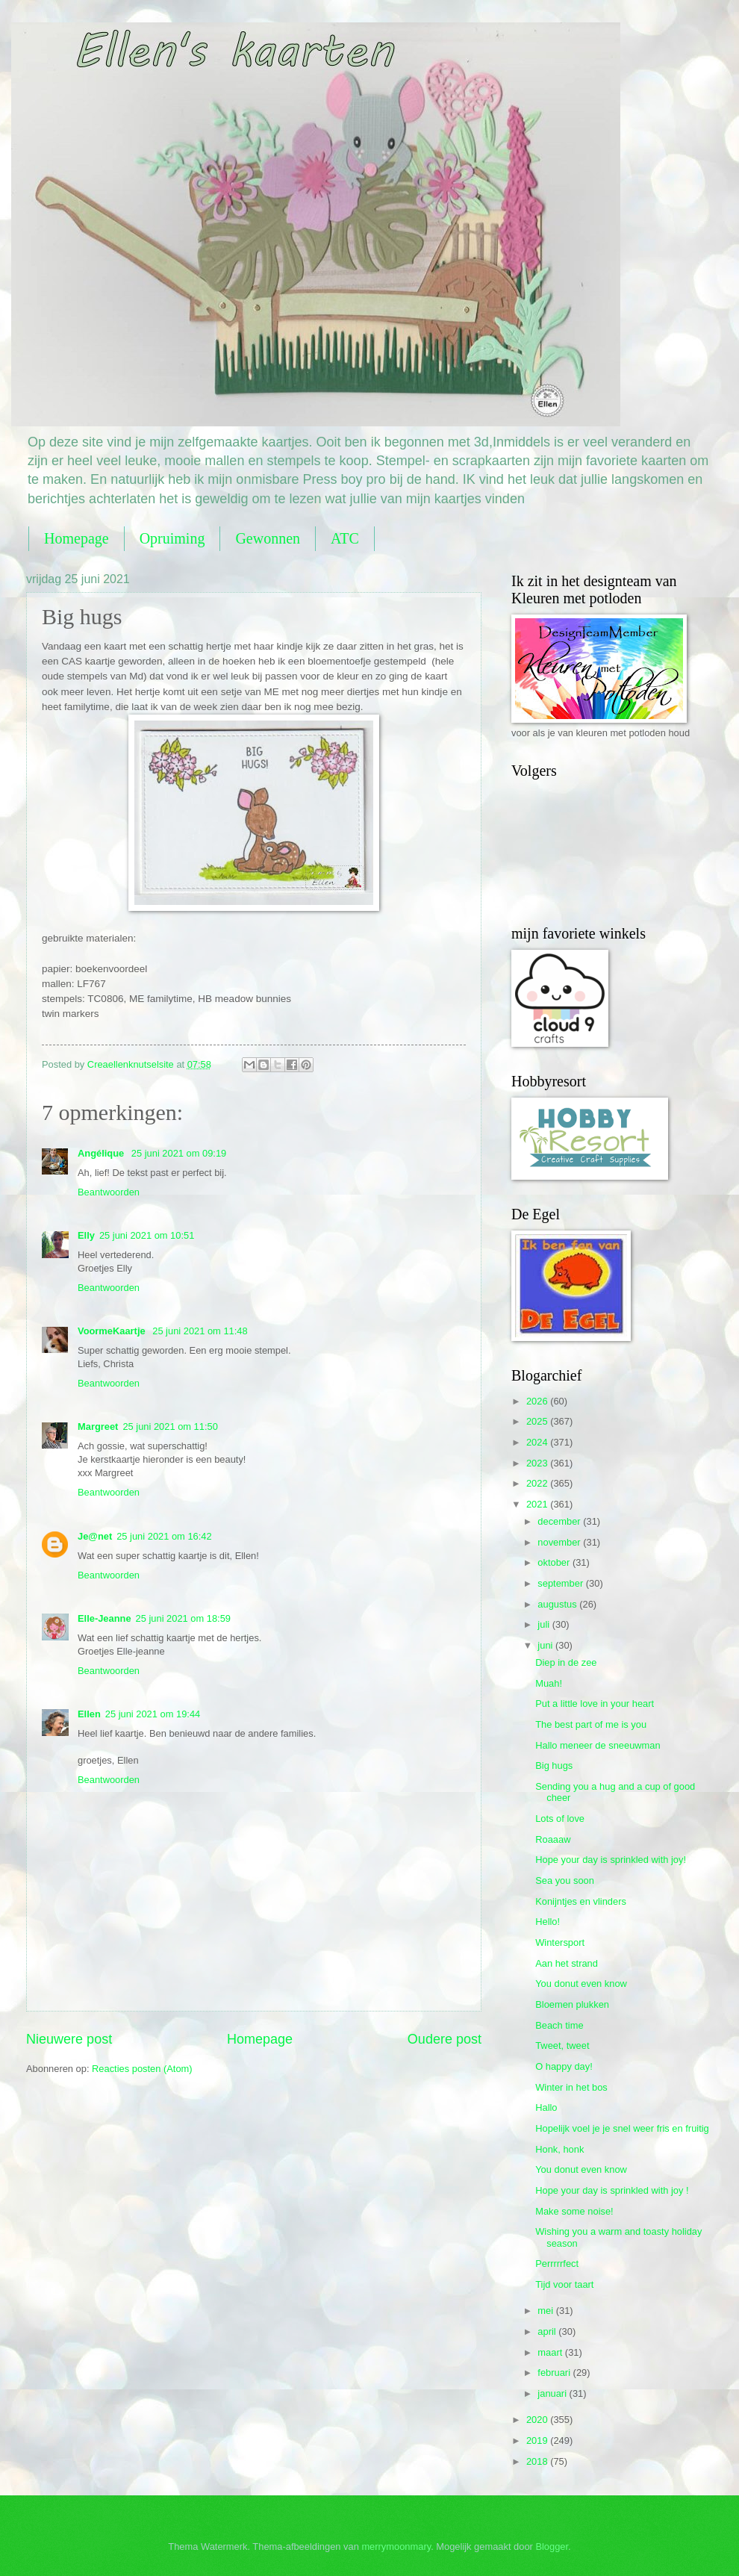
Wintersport (559, 1942)
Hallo (546, 2107)
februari (555, 2372)
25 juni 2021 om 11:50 (169, 1426)
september (561, 1583)
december (560, 1521)
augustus (558, 1604)
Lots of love (559, 1818)
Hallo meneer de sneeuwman (597, 1745)
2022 (538, 1483)
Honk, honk (559, 2149)
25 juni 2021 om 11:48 (199, 1331)
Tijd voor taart (564, 2284)
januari (553, 2393)
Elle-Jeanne (104, 1618)
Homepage (76, 538)
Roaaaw (552, 1839)
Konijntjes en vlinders (580, 1901)
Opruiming (172, 538)
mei (546, 2310)
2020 (538, 2419)
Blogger (551, 2546)
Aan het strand (566, 1963)
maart (551, 2352)
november (560, 1542)
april (547, 2331)
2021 (538, 1504)
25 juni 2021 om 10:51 (146, 1235)
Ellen (89, 1714)
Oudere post (444, 2039)
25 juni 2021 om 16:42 (163, 1536)
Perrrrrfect (557, 2263)
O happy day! (564, 2066)
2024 (538, 1442)
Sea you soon (564, 1880)
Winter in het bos (571, 2087)
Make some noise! (574, 2211)
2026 (538, 1401)
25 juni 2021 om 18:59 (183, 1618)
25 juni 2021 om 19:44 (152, 1714)
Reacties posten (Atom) (142, 2068)
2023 (538, 1463)
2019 (538, 2440)
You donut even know (581, 1983)
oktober (555, 1562)
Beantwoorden (109, 1192)
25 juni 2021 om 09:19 (178, 1153)
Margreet (98, 1426)
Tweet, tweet (562, 2045)
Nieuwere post (69, 2039)
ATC (345, 538)
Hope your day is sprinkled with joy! (610, 1859)
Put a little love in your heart (594, 1703)
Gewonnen (267, 538)
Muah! (548, 1683)
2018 (538, 2461)
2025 (538, 1421)
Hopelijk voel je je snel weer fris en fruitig (622, 2128)
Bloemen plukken (572, 2004)
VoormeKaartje (113, 1331)
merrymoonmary (396, 2546)
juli (544, 1624)
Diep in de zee (565, 1662)
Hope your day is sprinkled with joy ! (611, 2190)
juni (546, 1645)
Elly (86, 1235)
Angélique (102, 1153)
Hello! (547, 1921)
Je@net (95, 1536)
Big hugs (554, 1765)
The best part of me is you (590, 1724)
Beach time (559, 2025)
